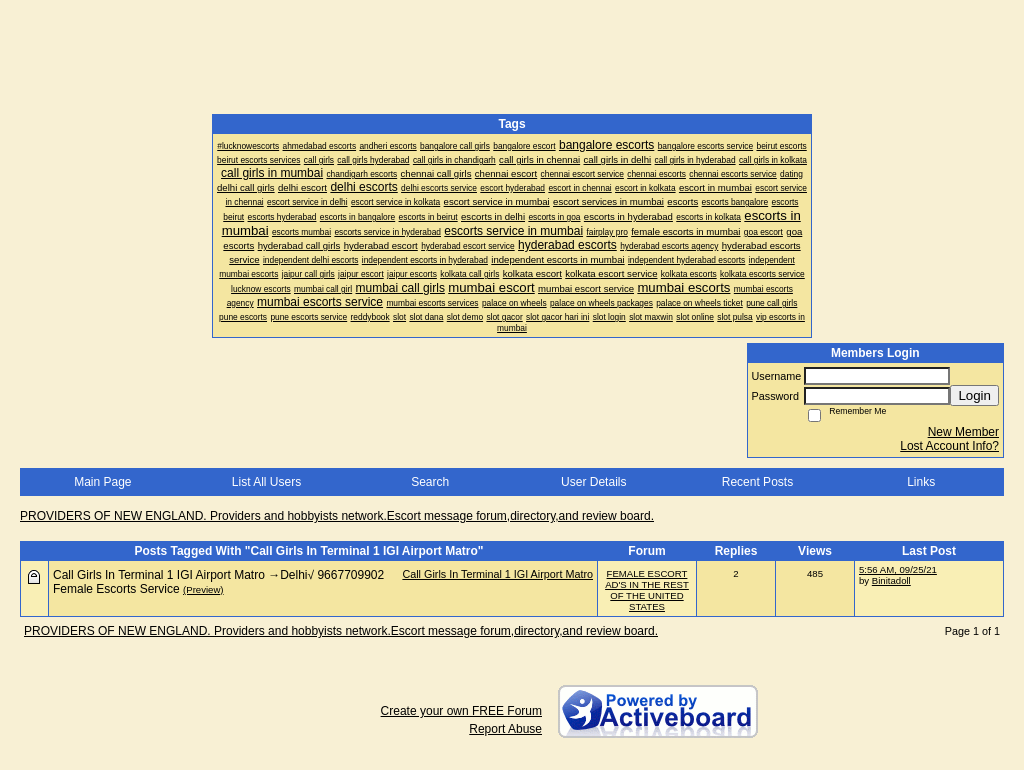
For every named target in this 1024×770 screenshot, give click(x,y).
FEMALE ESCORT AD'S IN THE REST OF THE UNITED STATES (647, 590)
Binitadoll (891, 580)
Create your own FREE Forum (461, 711)
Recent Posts (757, 482)
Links (921, 482)
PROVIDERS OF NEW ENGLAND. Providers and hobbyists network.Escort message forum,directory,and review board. (337, 516)
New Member (963, 432)
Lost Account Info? (949, 446)
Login (974, 395)
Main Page (102, 482)
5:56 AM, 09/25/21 (898, 569)
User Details (593, 482)
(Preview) (203, 589)
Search (430, 482)
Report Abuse (505, 729)
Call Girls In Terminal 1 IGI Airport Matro (497, 574)
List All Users (266, 482)
